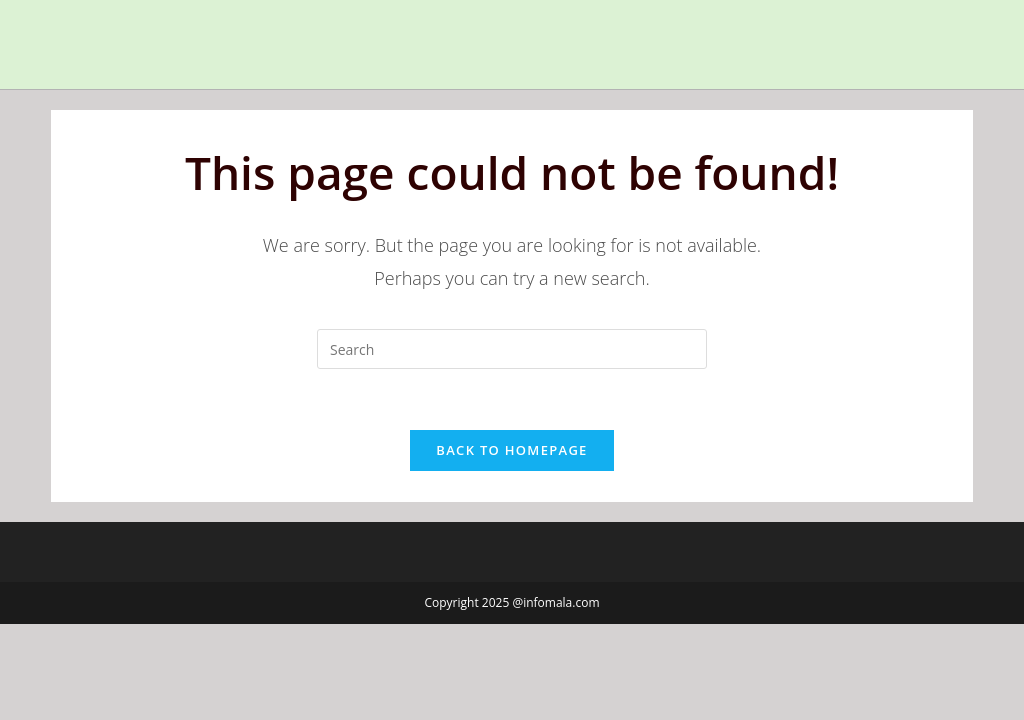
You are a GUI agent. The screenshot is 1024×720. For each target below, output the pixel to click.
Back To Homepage (511, 450)
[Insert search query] (512, 349)
